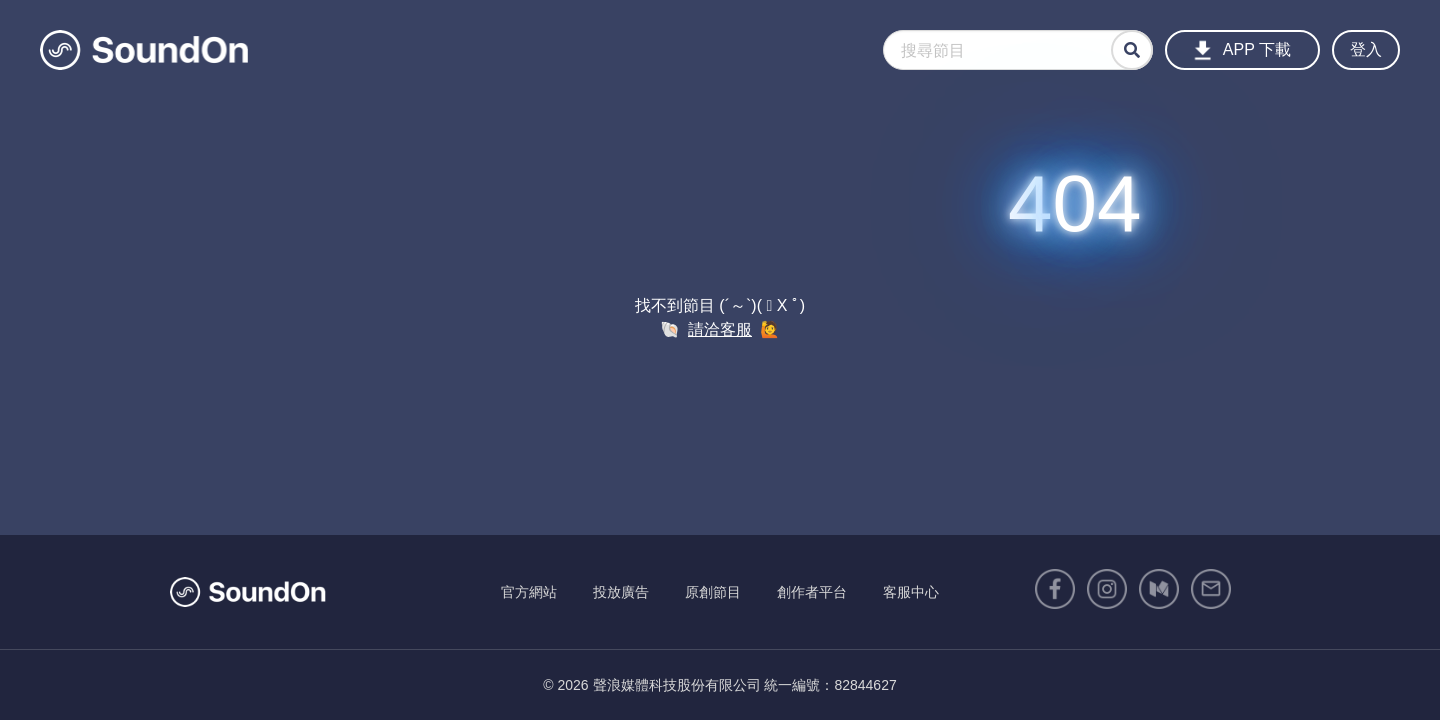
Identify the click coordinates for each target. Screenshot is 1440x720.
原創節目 (713, 592)
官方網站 (529, 592)
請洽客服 (720, 329)
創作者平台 (812, 592)
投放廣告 (621, 592)
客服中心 (911, 592)
